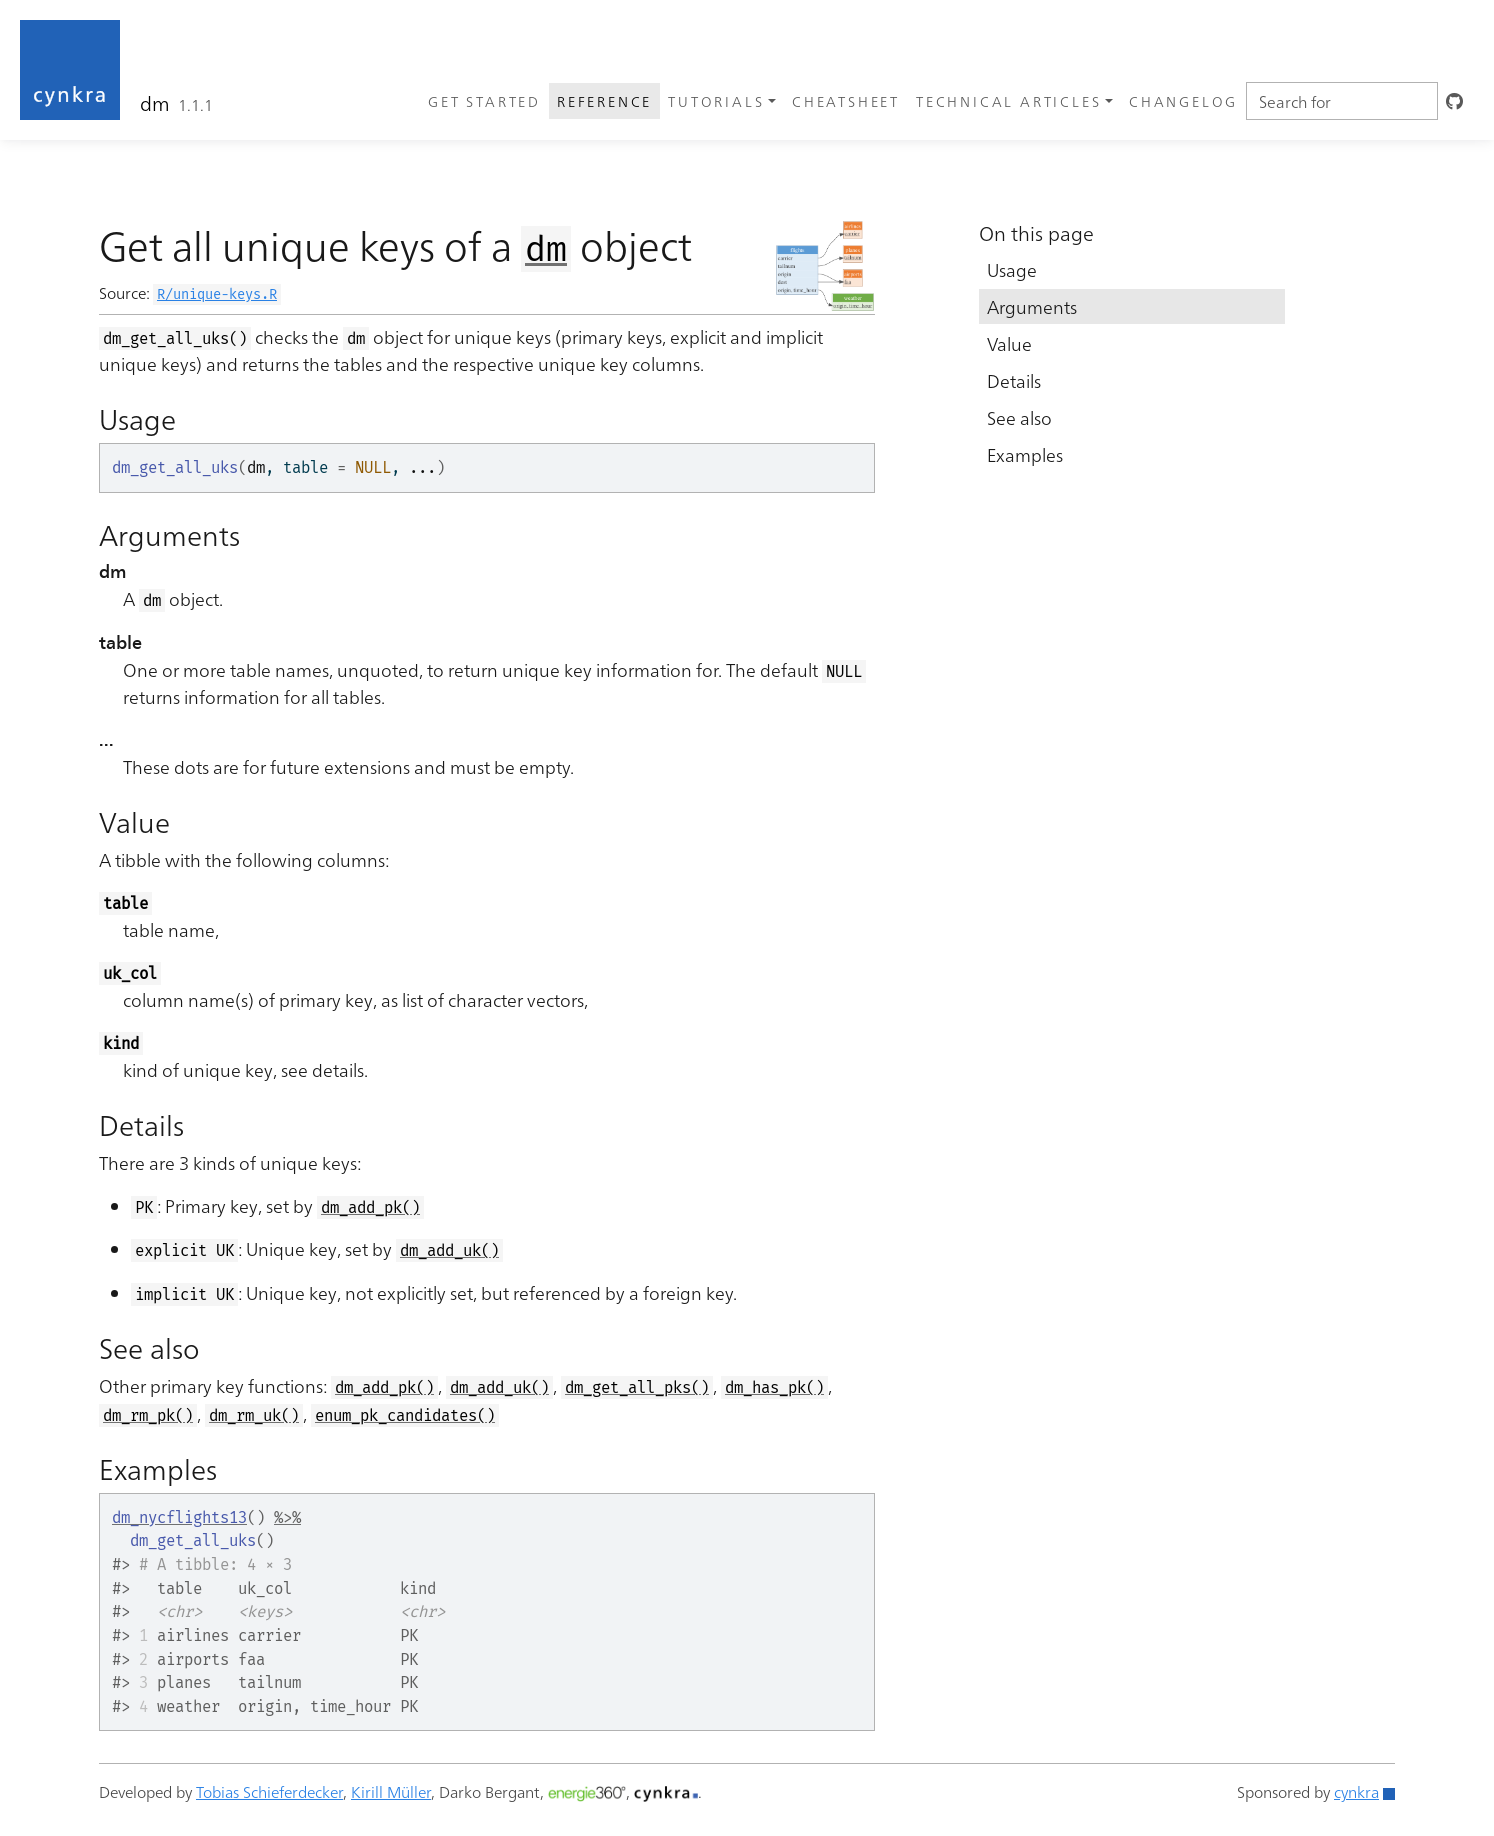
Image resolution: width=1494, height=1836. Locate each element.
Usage (1012, 269)
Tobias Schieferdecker (269, 1791)
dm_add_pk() (370, 1207)
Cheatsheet (846, 101)
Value (1009, 343)
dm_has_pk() (774, 1387)
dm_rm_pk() (148, 1415)
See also (1019, 417)
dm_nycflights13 (179, 1517)
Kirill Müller (391, 1791)
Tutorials (716, 101)
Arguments (1032, 306)
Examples (1025, 454)
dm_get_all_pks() (637, 1387)
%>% (287, 1517)
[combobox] (1342, 101)
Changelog (1183, 101)
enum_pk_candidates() (405, 1415)
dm (155, 102)
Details (1014, 380)
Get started (484, 101)
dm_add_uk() (449, 1250)
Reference (604, 101)
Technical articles (1008, 101)
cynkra (1356, 1791)
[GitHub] (1456, 101)
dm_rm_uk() (254, 1415)
